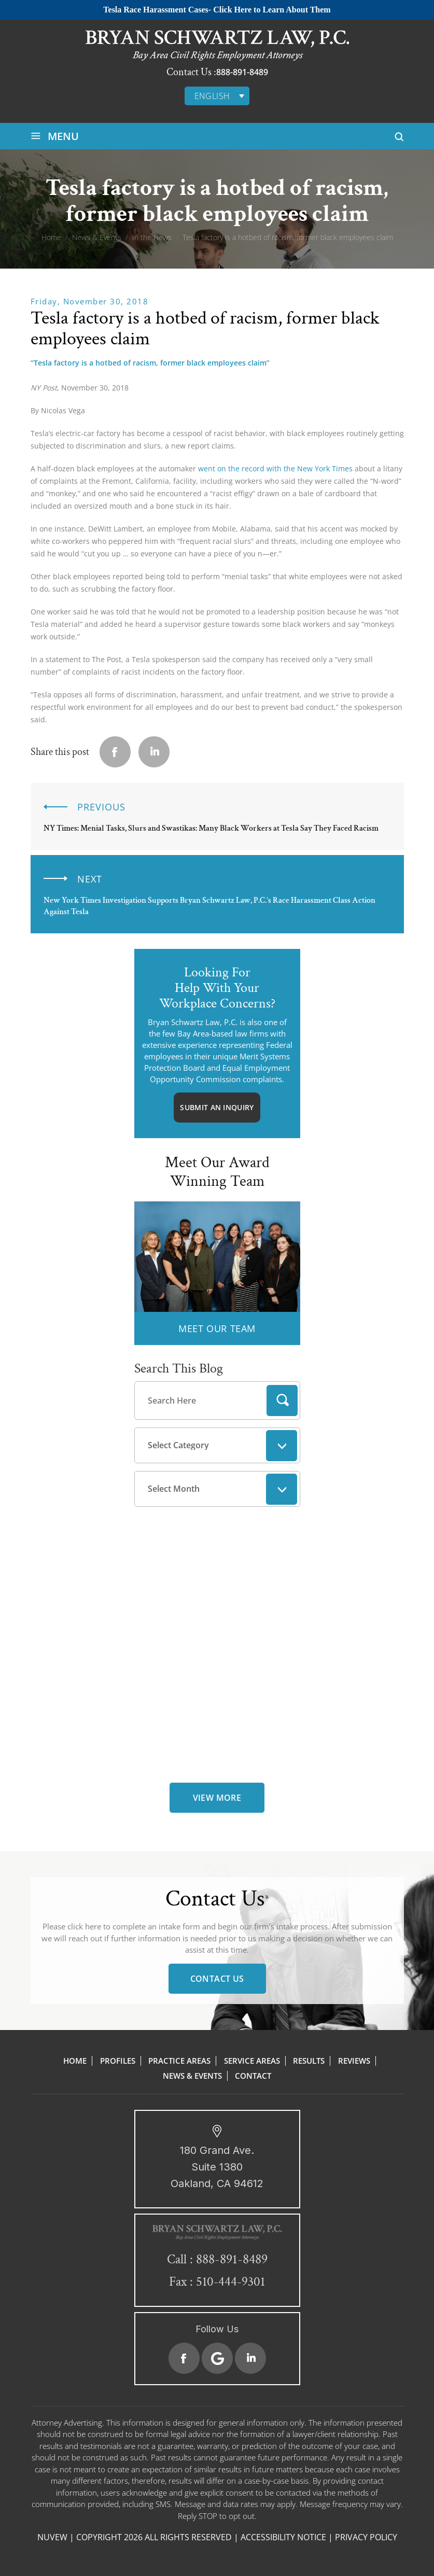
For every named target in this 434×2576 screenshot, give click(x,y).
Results (309, 2060)
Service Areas (252, 2060)
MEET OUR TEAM (217, 1328)
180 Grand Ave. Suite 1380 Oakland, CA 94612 (217, 2167)
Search (282, 1400)
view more (217, 1797)
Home (75, 2060)
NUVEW (52, 2537)
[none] (217, 96)
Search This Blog (178, 1368)
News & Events (192, 2075)
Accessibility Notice (283, 2537)
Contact (253, 2075)
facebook (115, 751)
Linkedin (154, 751)
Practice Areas (179, 2060)
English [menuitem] (212, 96)
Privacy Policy (366, 2537)
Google (217, 2358)
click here (84, 1926)
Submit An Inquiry (217, 1107)
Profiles (117, 2060)
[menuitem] (217, 96)
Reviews (354, 2060)
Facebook (184, 2358)
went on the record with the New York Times (275, 468)
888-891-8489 (242, 72)
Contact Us (217, 1978)
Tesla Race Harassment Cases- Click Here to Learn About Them (216, 9)
